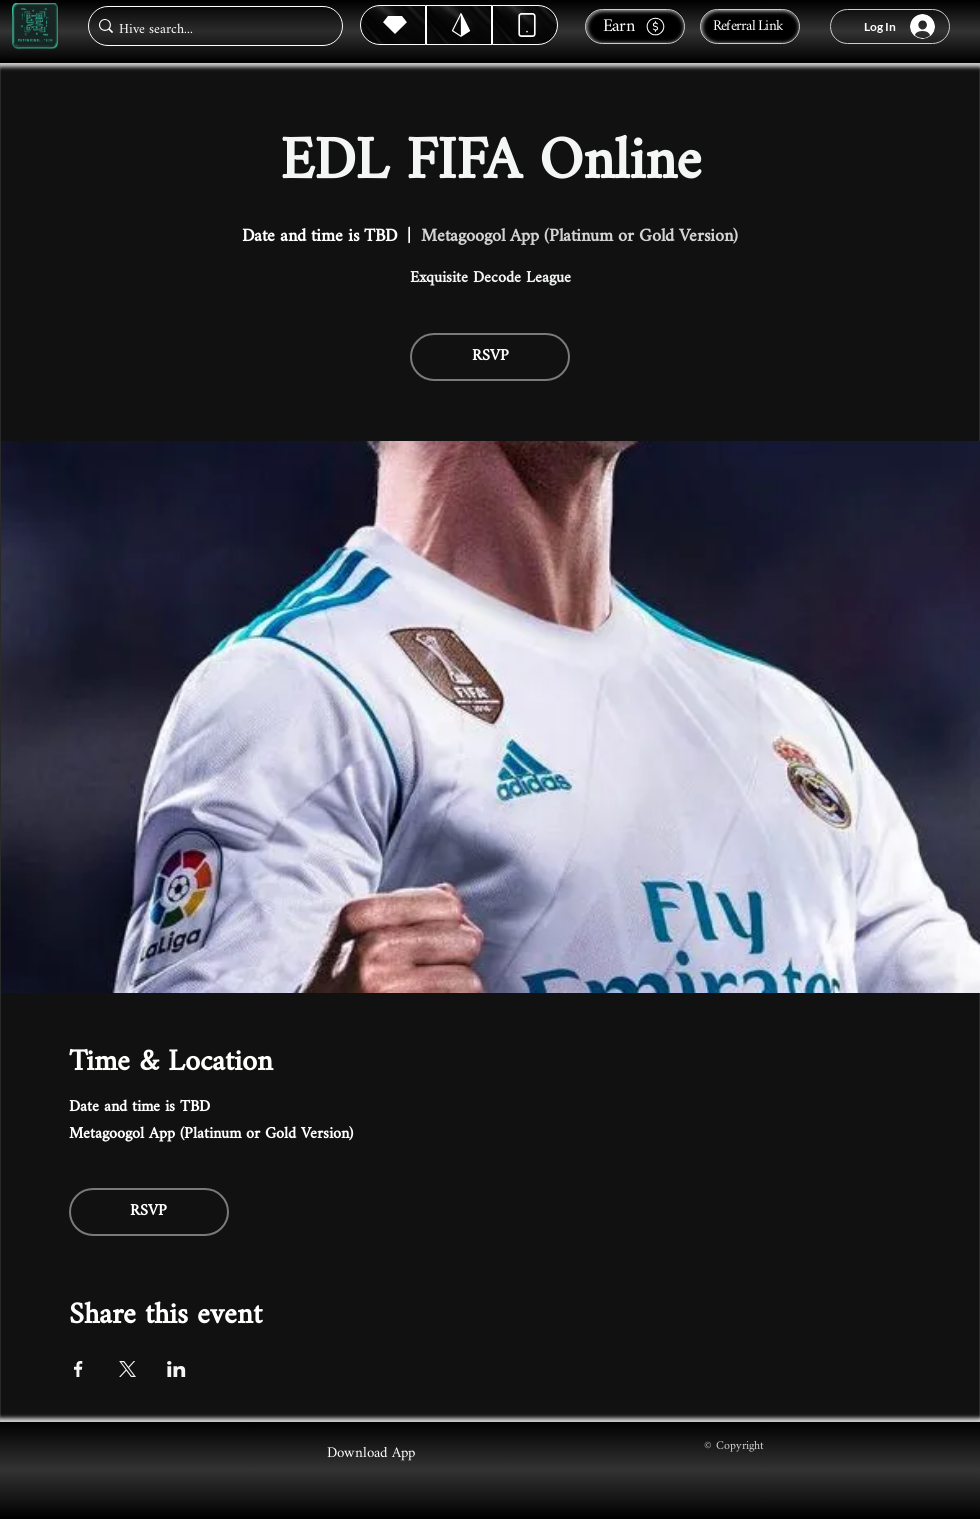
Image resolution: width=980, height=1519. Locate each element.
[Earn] (635, 26)
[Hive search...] (209, 29)
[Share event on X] (127, 1369)
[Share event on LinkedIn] (176, 1369)
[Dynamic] (525, 25)
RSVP (490, 356)
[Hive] (393, 25)
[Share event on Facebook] (78, 1369)
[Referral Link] (750, 26)
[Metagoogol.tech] (35, 26)
